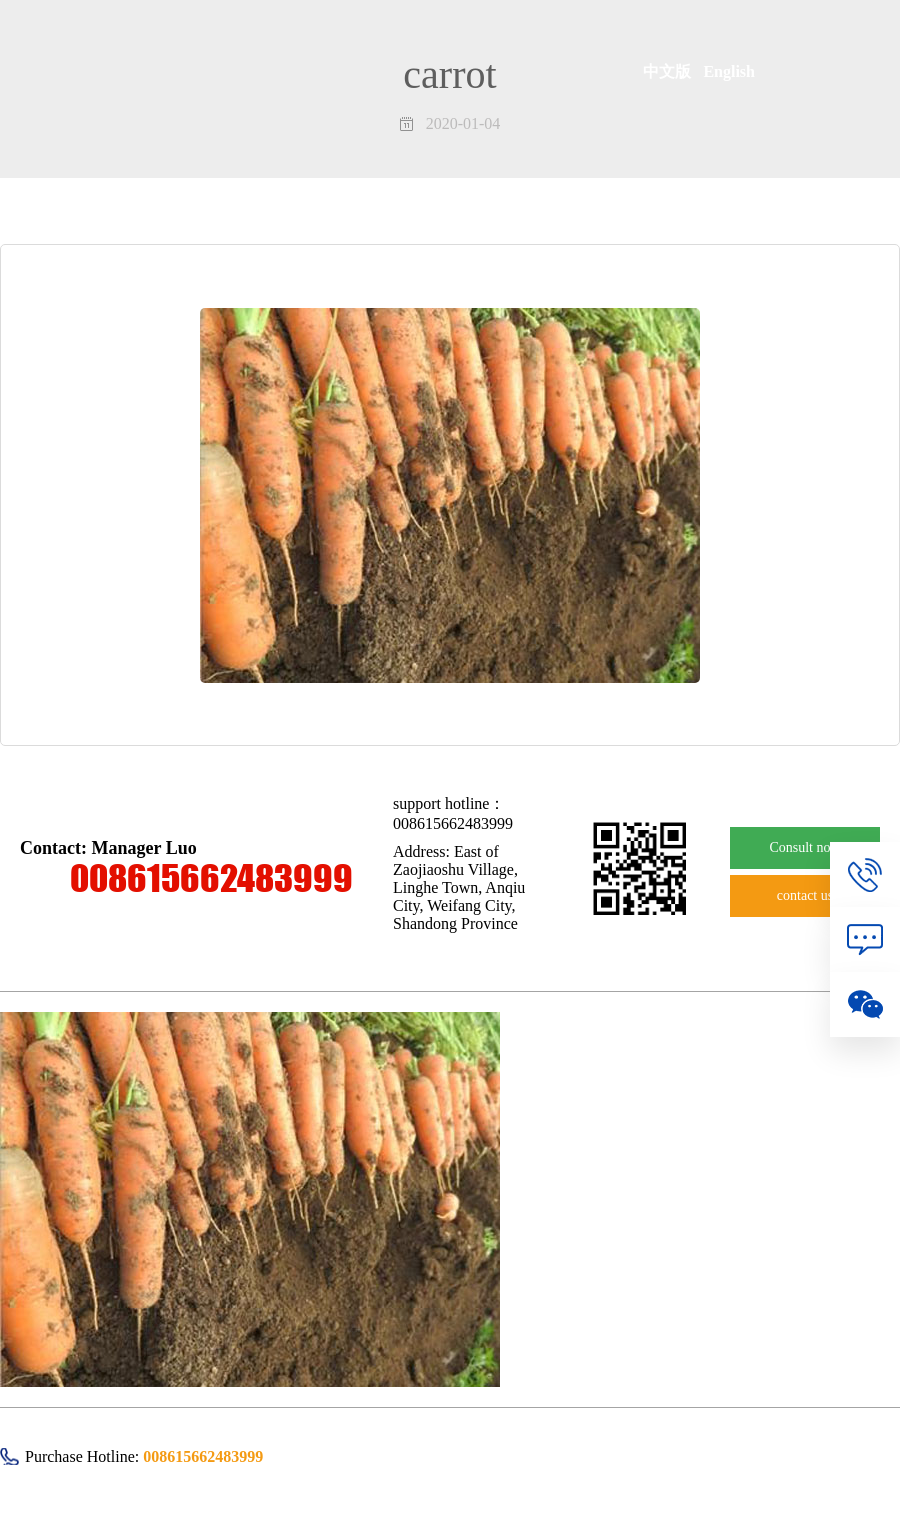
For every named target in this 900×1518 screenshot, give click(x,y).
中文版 (673, 71)
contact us (805, 895)
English (729, 71)
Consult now (804, 847)
